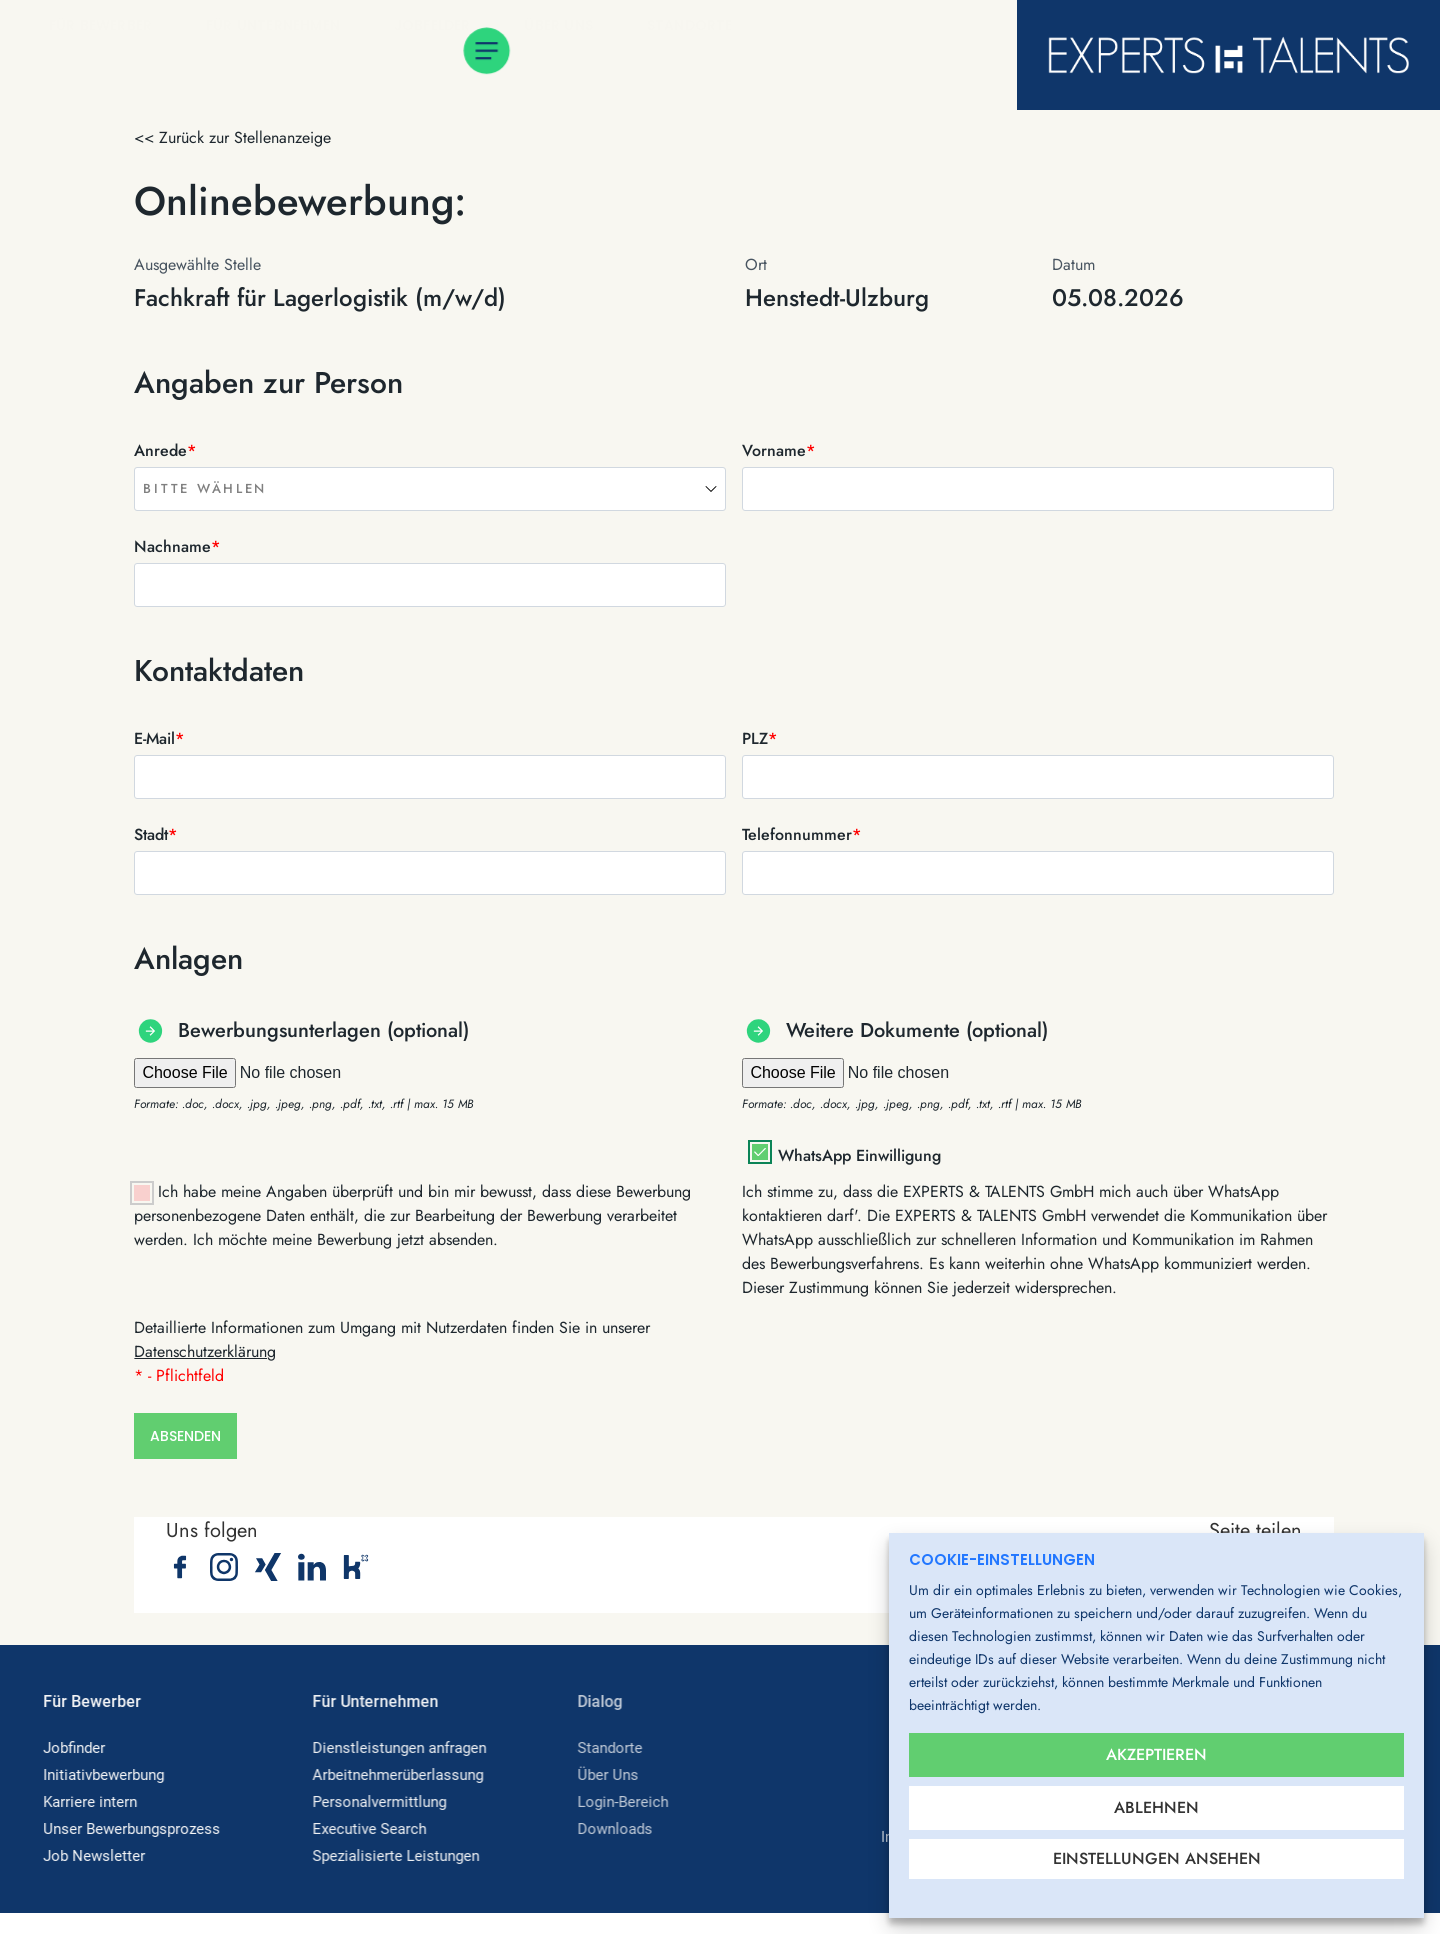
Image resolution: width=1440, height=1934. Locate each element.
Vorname (778, 450)
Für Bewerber (107, 55)
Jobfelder (439, 55)
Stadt (155, 834)
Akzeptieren (1156, 1740)
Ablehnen (1156, 1800)
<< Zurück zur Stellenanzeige (232, 137)
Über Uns (565, 55)
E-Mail (159, 738)
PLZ (759, 738)
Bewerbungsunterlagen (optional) (323, 1030)
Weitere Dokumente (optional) (917, 1030)
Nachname (177, 546)
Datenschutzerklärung (205, 1351)
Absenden (185, 1447)
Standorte (697, 55)
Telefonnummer (801, 834)
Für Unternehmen (280, 55)
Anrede (165, 450)
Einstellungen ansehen (1157, 1858)
